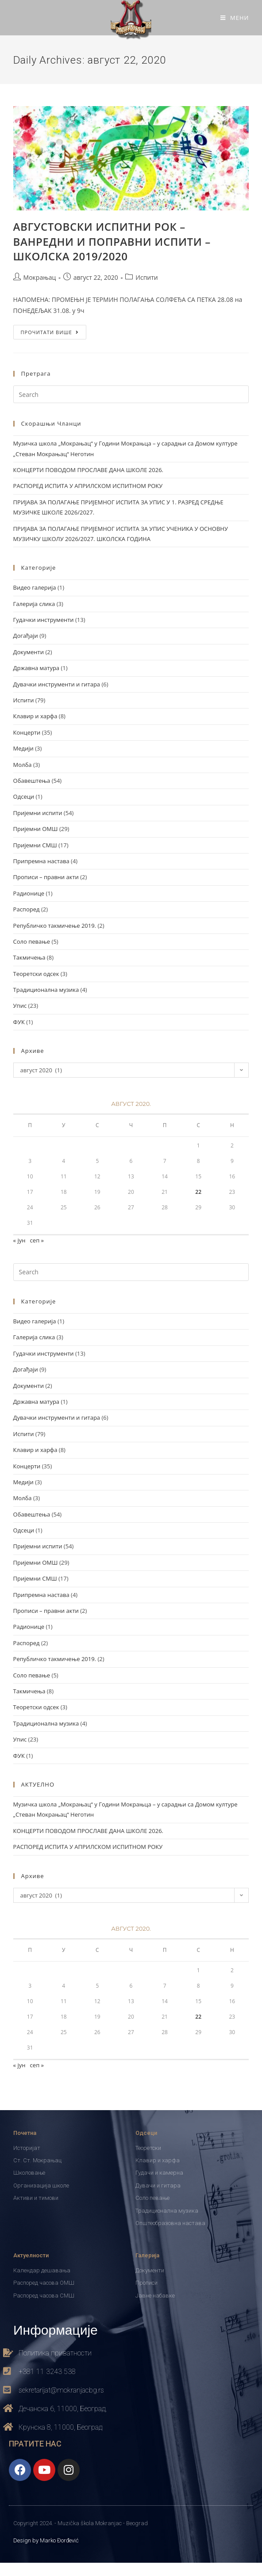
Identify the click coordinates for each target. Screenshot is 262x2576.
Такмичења (29, 957)
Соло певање (31, 941)
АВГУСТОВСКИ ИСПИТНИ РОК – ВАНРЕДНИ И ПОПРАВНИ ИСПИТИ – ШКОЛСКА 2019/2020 (112, 241)
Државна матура (36, 668)
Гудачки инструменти (43, 620)
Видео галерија (34, 587)
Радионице (29, 893)
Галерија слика (34, 604)
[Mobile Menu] (234, 17)
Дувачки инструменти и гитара (56, 684)
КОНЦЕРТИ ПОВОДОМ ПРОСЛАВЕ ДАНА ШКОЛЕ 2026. (88, 470)
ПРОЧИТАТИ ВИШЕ (53, 330)
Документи (28, 652)
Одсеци (24, 796)
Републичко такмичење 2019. (54, 926)
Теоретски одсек (36, 974)
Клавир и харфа (35, 716)
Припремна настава (41, 861)
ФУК (19, 1022)
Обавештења (31, 781)
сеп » (37, 1240)
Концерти (27, 732)
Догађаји (25, 636)
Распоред (26, 909)
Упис (20, 1006)
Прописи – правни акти (46, 877)
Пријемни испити (37, 813)
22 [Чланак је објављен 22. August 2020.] (198, 1192)
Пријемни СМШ (35, 845)
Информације (55, 2329)
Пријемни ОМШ (35, 829)
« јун (19, 1240)
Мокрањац (39, 277)
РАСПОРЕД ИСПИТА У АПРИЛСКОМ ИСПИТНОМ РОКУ (88, 486)
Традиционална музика (46, 990)
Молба (22, 765)
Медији (23, 748)
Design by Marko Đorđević (46, 2540)
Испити (146, 277)
